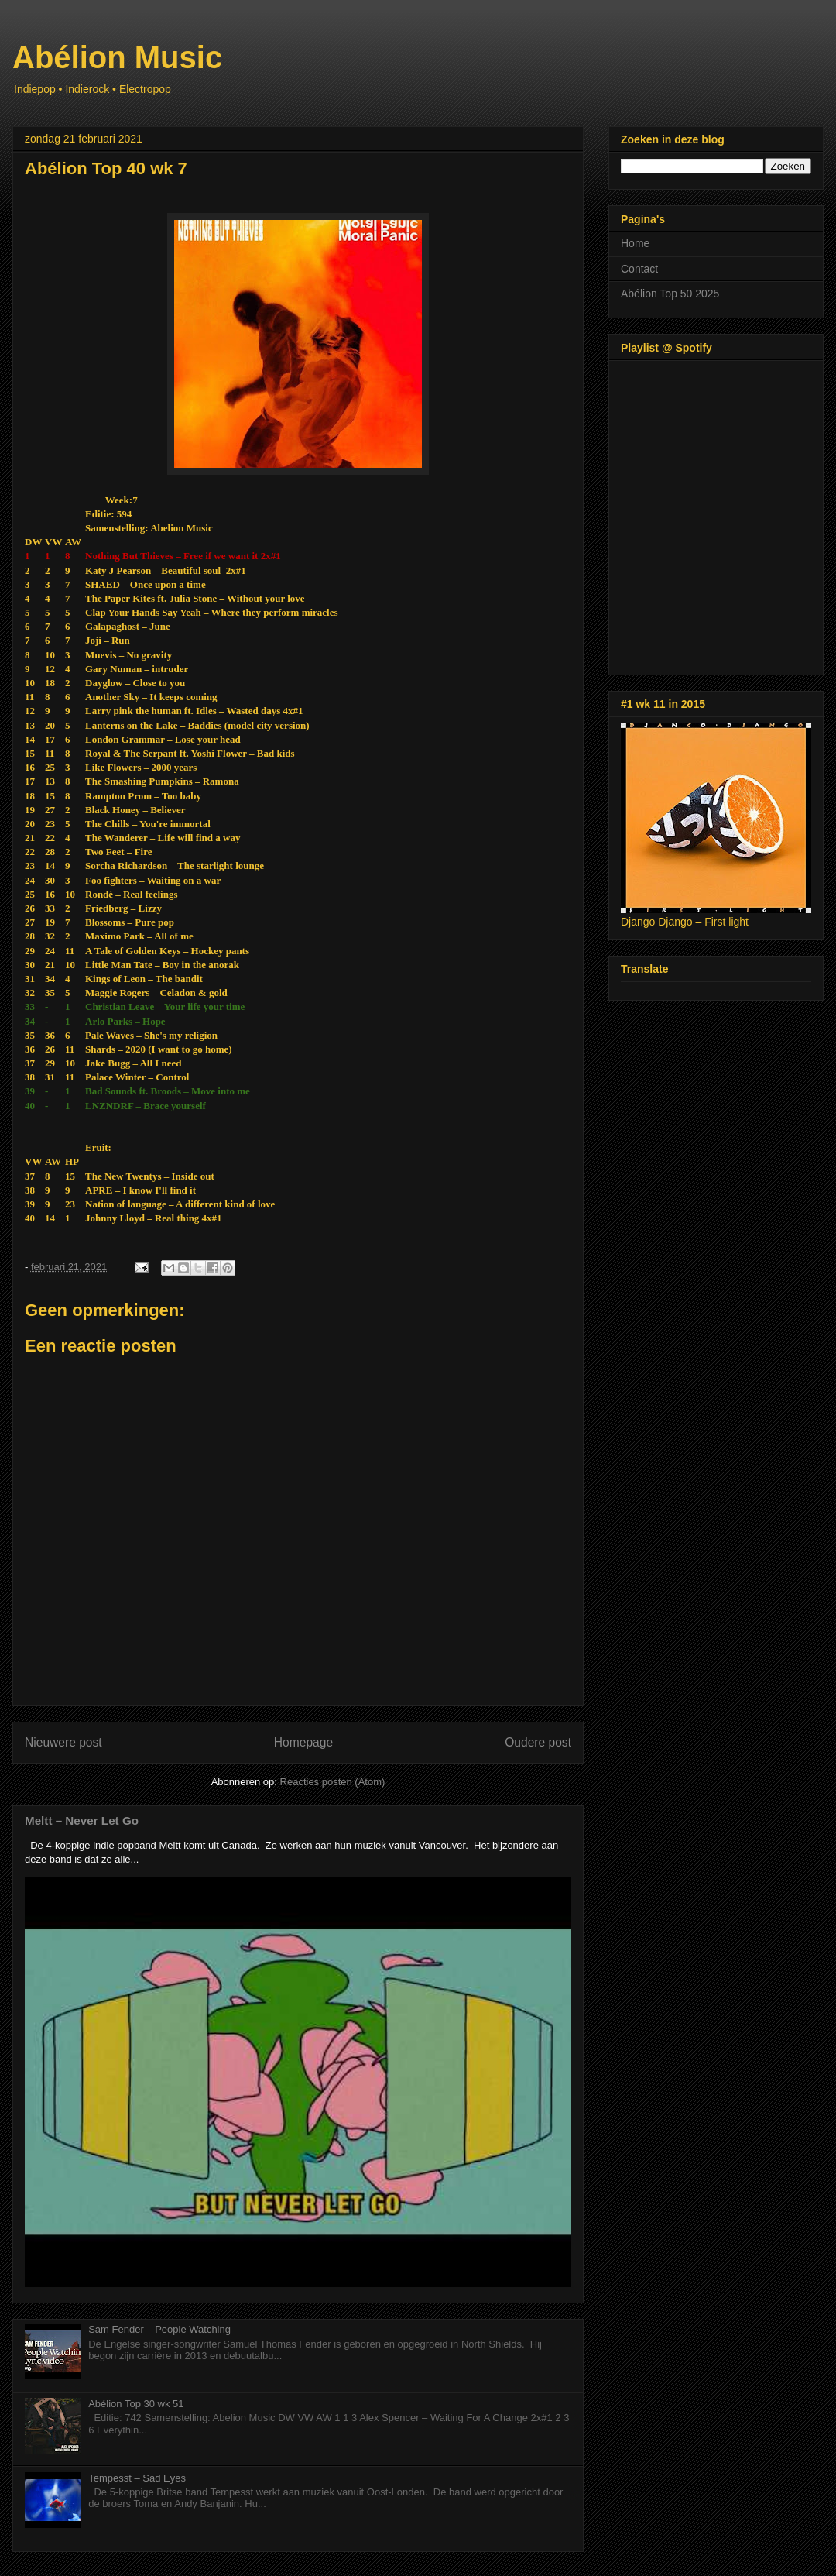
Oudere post (538, 1742)
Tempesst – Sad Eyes (137, 2478)
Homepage (303, 1742)
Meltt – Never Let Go (82, 1820)
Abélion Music (117, 57)
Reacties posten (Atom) (332, 1782)
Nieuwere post (63, 1742)
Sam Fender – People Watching (159, 2329)
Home (635, 243)
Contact (639, 269)
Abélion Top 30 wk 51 (135, 2403)
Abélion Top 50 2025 (670, 293)
